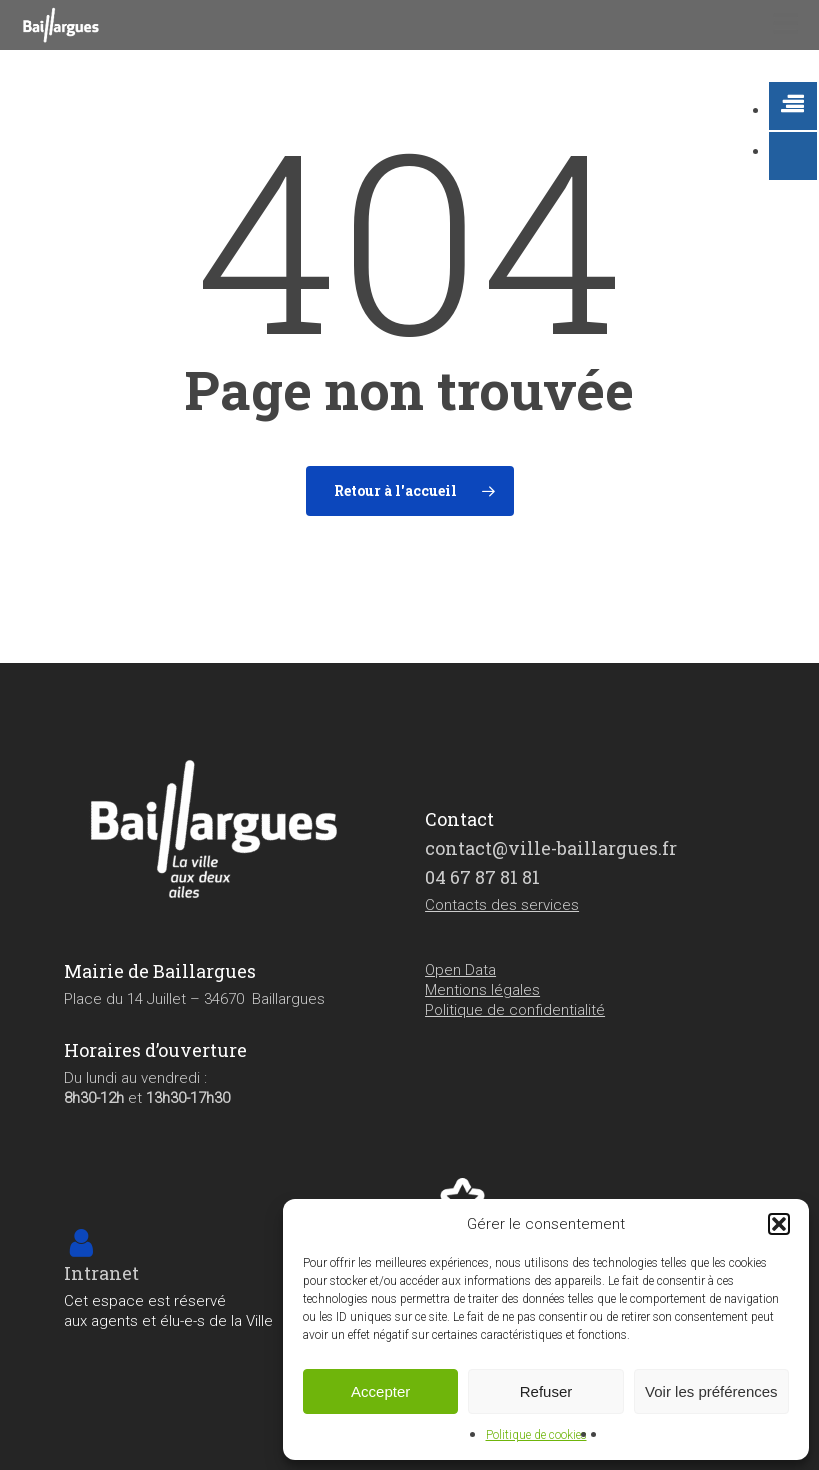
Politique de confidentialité (515, 1010)
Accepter (380, 1391)
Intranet (101, 1273)
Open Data (460, 970)
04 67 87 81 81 (482, 877)
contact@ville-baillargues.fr (551, 848)
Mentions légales (482, 990)
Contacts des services (502, 905)
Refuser (546, 1391)
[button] (779, 1224)
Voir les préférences (711, 1391)
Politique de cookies (536, 1435)
